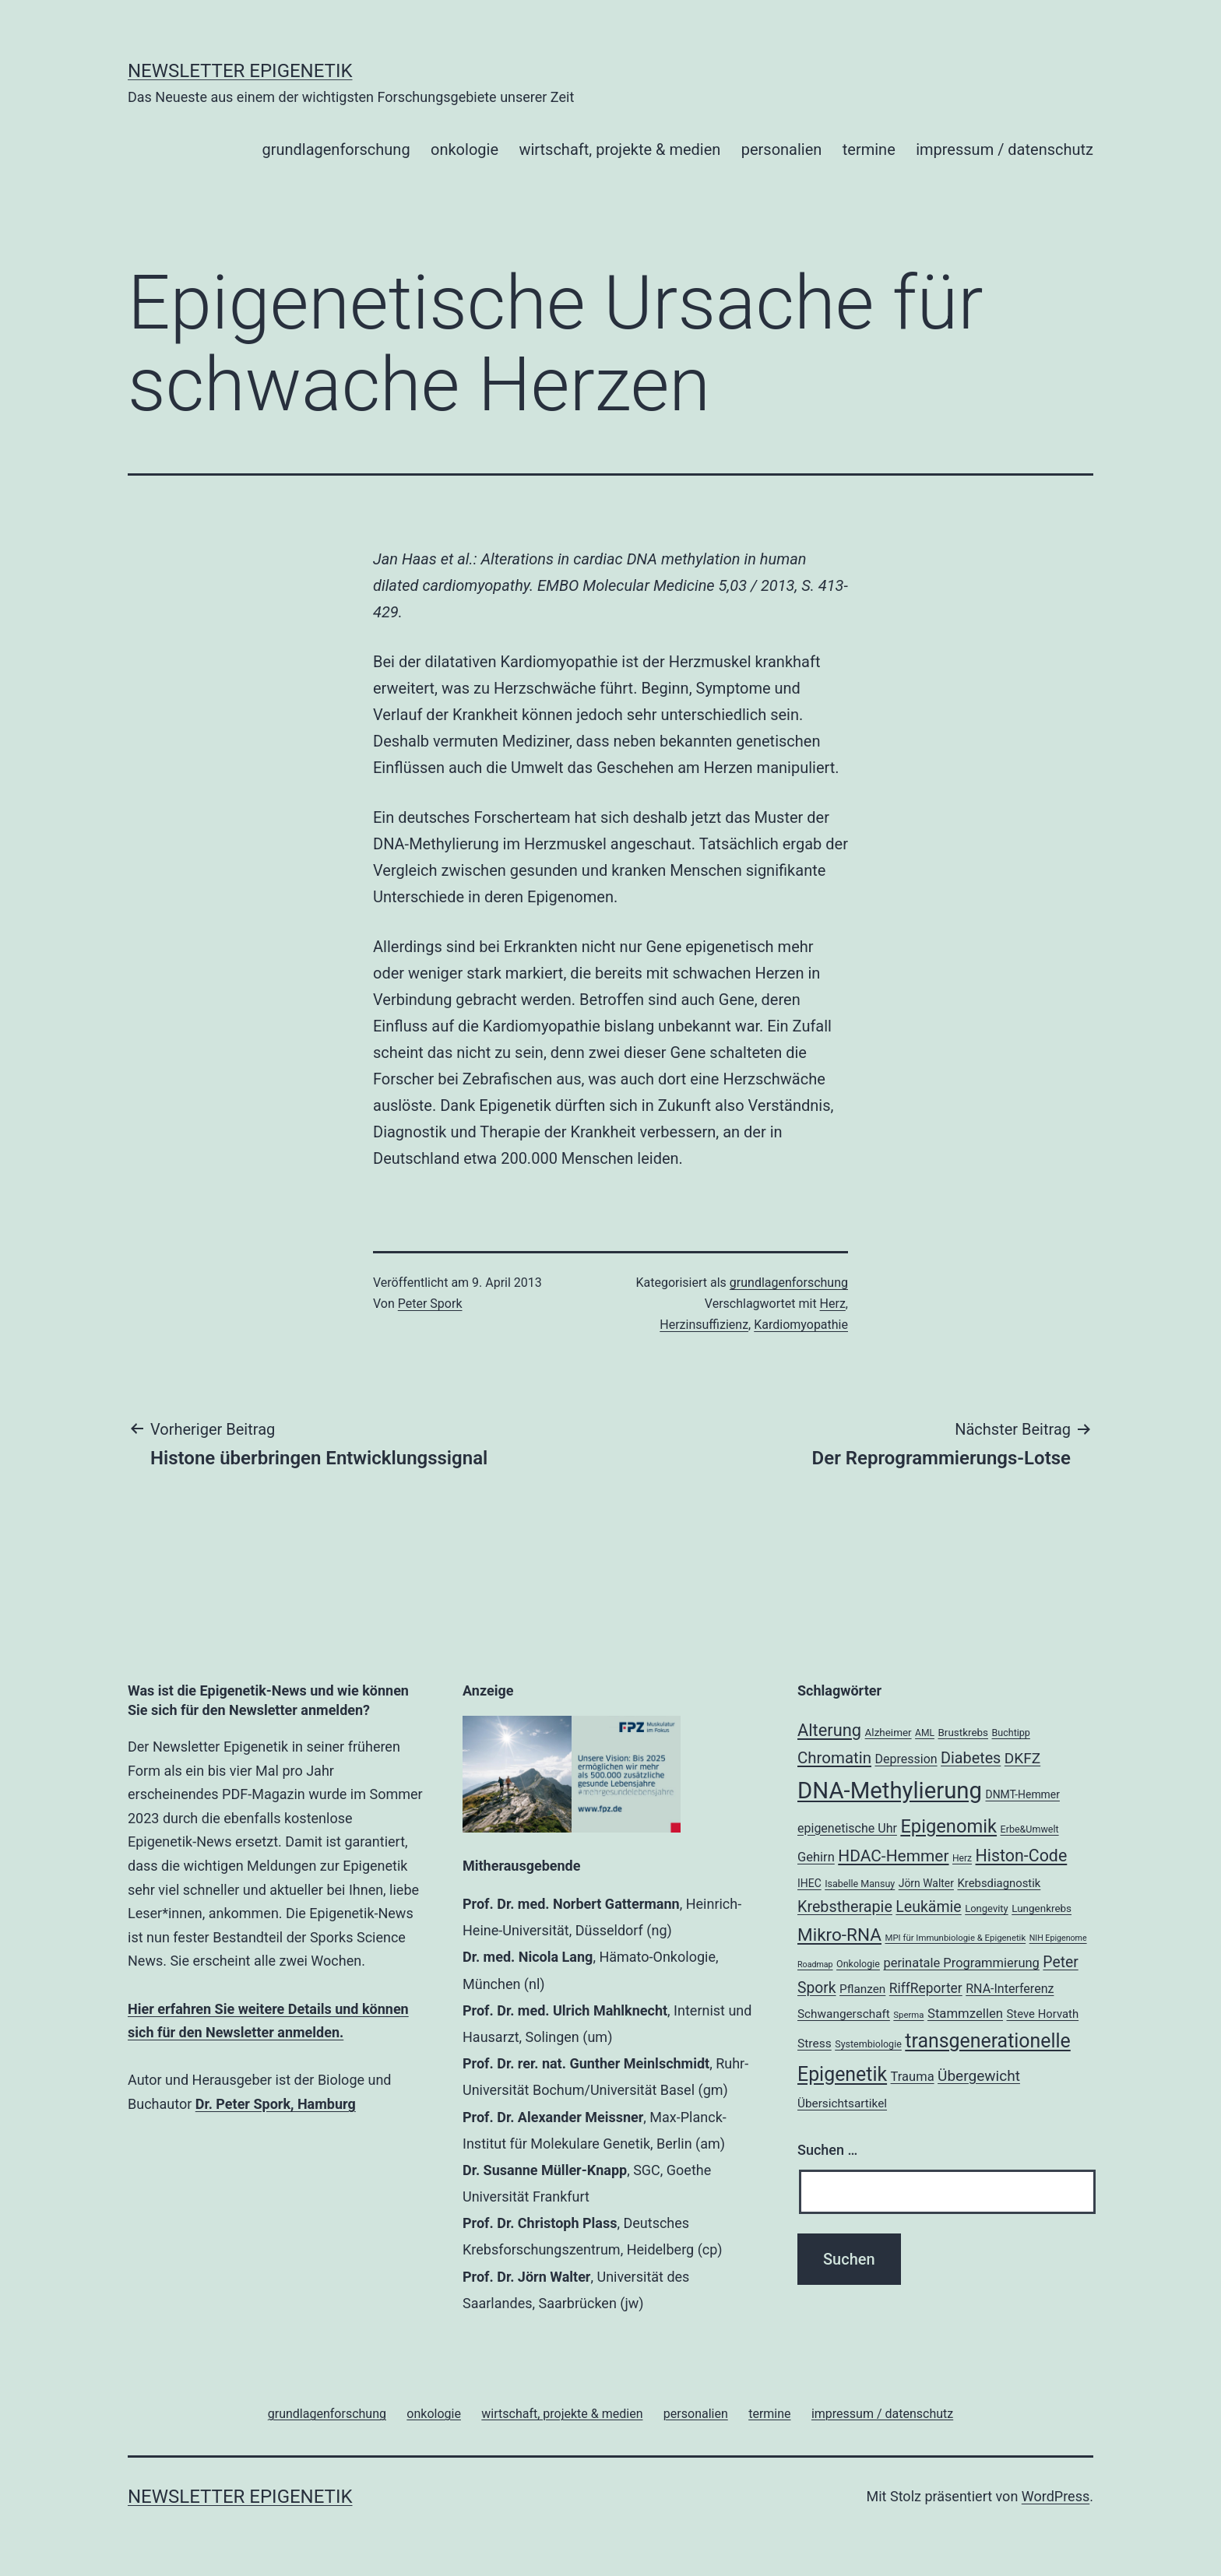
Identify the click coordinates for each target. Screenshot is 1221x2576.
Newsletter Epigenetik (240, 71)
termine (869, 149)
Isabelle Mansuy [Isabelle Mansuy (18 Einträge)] (860, 1883)
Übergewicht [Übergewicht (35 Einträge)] (979, 2076)
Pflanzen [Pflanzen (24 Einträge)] (862, 1989)
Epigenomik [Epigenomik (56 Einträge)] (948, 1826)
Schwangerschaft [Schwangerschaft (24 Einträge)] (843, 2014)
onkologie (464, 149)
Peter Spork (430, 1303)
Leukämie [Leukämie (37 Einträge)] (928, 1907)
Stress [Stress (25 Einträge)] (814, 2044)
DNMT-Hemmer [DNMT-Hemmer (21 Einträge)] (1023, 1794)
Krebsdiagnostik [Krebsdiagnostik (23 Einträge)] (998, 1883)
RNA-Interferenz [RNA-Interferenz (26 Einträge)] (1010, 1988)
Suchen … (827, 2150)
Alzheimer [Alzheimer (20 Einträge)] (888, 1732)
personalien (781, 149)
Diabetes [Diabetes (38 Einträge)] (971, 1758)
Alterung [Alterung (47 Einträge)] (829, 1730)
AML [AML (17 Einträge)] (924, 1732)
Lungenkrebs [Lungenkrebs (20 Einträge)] (1041, 1908)
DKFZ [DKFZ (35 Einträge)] (1022, 1758)
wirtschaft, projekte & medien (619, 149)
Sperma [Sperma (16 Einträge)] (908, 2014)
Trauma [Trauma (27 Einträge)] (912, 2076)
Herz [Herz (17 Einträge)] (962, 1858)
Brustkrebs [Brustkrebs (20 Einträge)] (963, 1732)
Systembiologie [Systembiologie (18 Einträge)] (868, 2044)
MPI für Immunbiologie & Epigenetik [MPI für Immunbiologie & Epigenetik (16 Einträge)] (955, 1937)
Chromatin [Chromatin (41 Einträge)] (834, 1757)
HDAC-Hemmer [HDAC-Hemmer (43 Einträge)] (893, 1856)
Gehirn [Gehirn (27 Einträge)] (816, 1857)
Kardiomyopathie (801, 1324)
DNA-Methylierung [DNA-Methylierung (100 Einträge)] (889, 1790)
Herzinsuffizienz (704, 1324)
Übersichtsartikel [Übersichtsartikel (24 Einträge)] (842, 2103)
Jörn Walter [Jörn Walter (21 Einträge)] (926, 1883)
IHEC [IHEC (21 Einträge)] (809, 1883)
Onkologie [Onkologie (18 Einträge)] (858, 1964)
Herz (833, 1303)
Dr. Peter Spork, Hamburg (275, 2104)
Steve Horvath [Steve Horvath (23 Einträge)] (1043, 2014)
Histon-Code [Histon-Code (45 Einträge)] (1022, 1855)
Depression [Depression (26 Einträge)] (905, 1759)
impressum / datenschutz (1004, 149)
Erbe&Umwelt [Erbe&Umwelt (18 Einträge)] (1030, 1829)
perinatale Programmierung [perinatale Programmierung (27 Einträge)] (961, 1963)
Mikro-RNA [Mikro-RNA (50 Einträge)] (839, 1934)
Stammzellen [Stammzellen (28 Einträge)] (965, 2013)
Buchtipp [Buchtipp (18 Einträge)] (1011, 1732)
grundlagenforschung (336, 149)
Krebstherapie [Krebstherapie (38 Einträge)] (844, 1907)
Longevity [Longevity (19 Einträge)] (986, 1908)
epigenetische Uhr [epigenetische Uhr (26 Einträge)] (847, 1828)
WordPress (1055, 2496)
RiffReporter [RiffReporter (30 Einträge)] (925, 1988)
